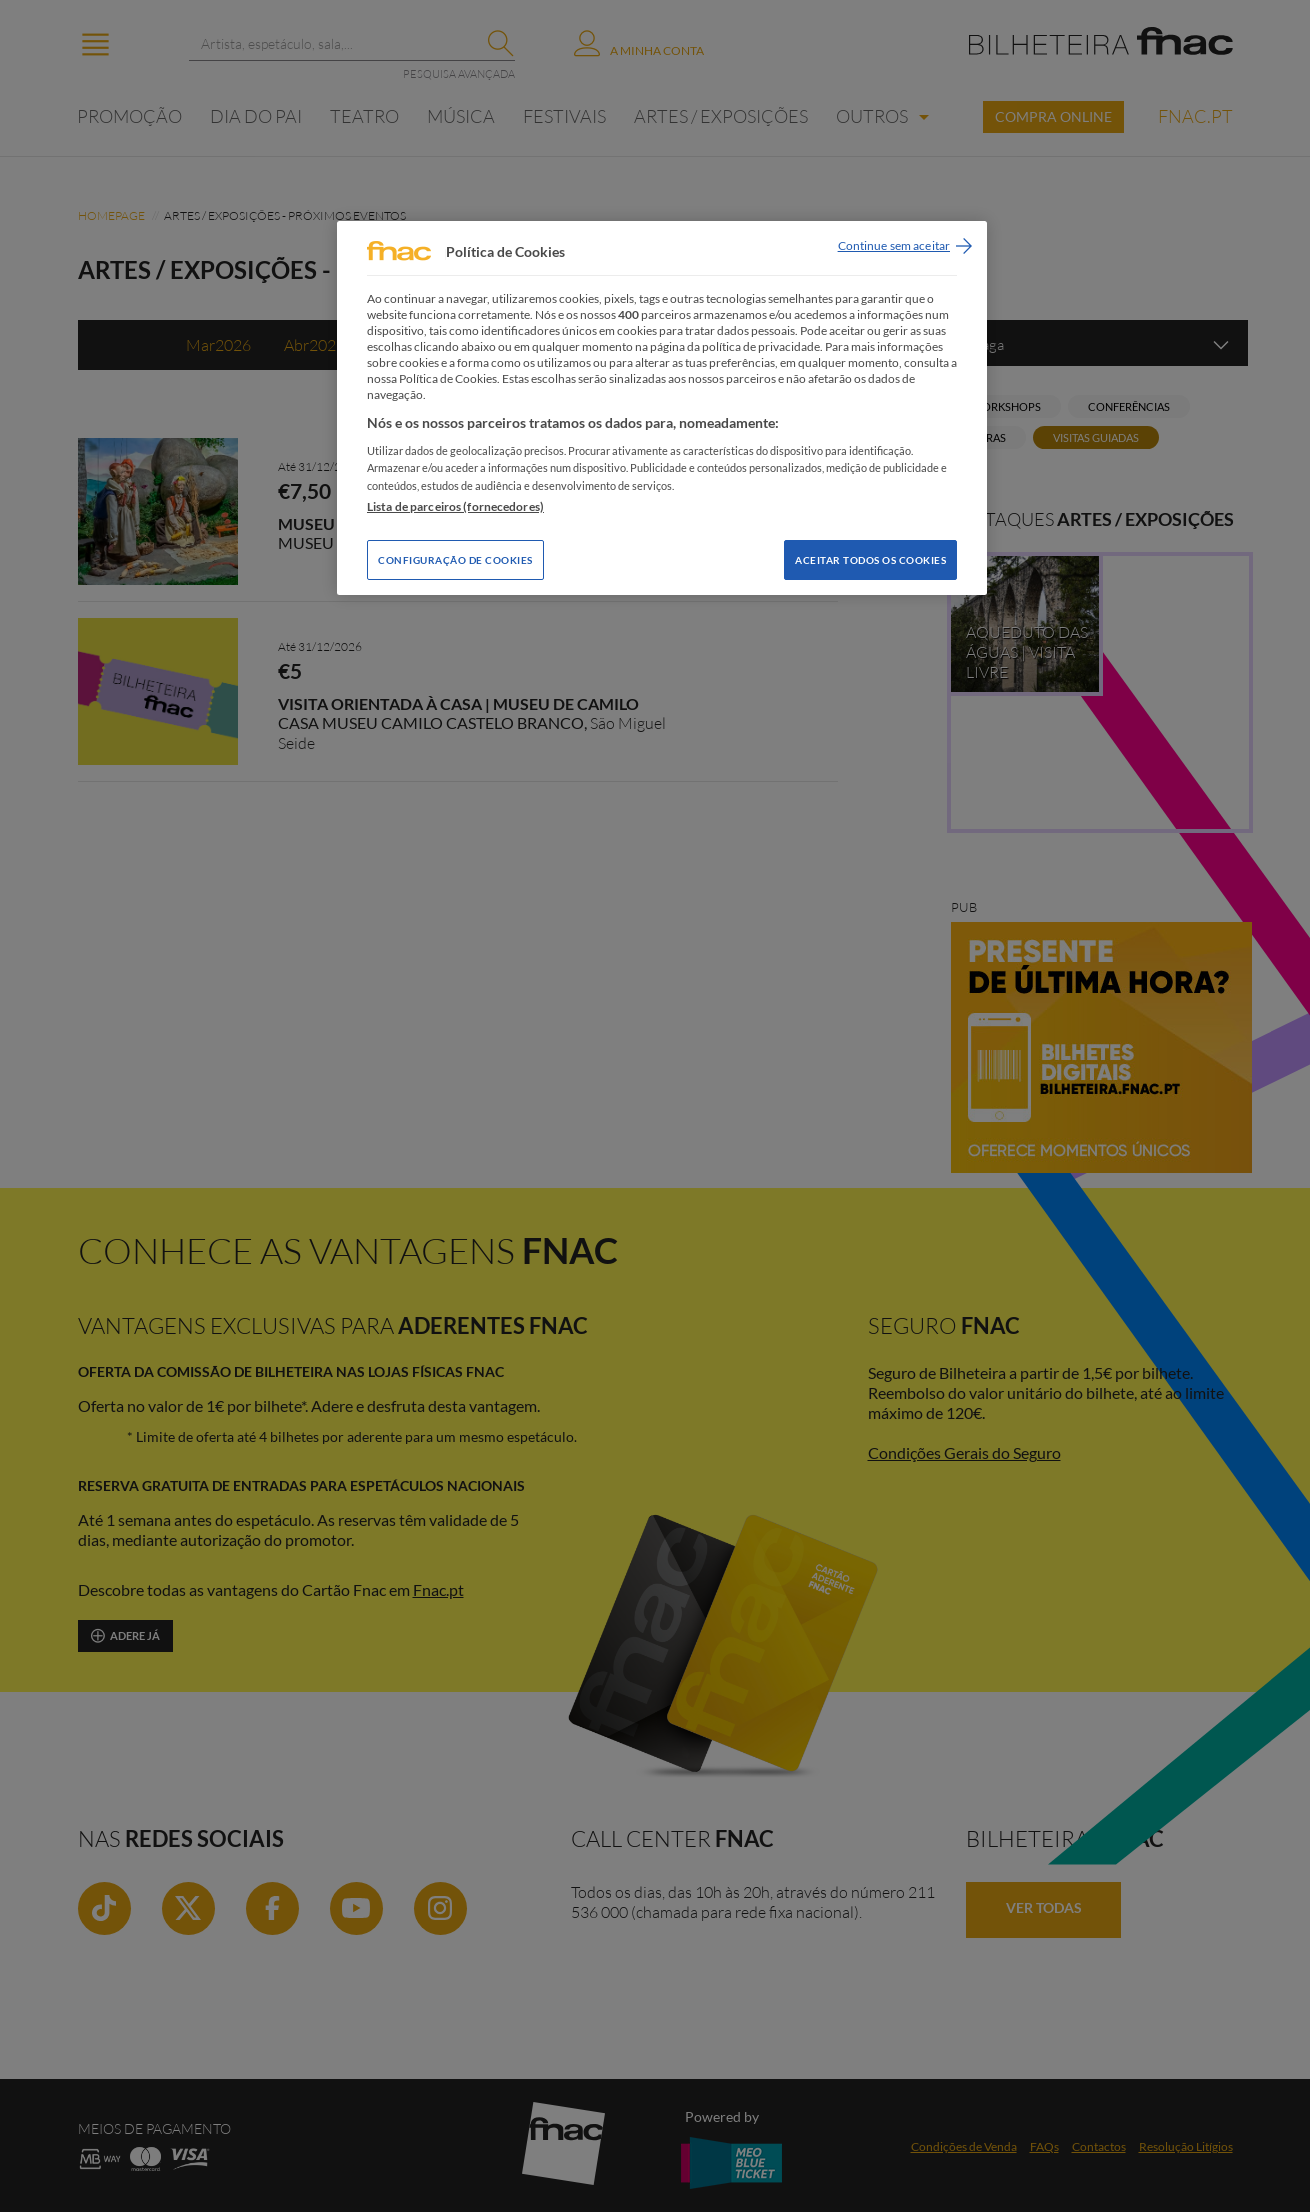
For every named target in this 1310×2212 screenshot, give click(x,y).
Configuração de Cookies (455, 560)
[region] (662, 407)
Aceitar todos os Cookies (870, 560)
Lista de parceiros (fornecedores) (455, 506)
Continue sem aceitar (894, 245)
